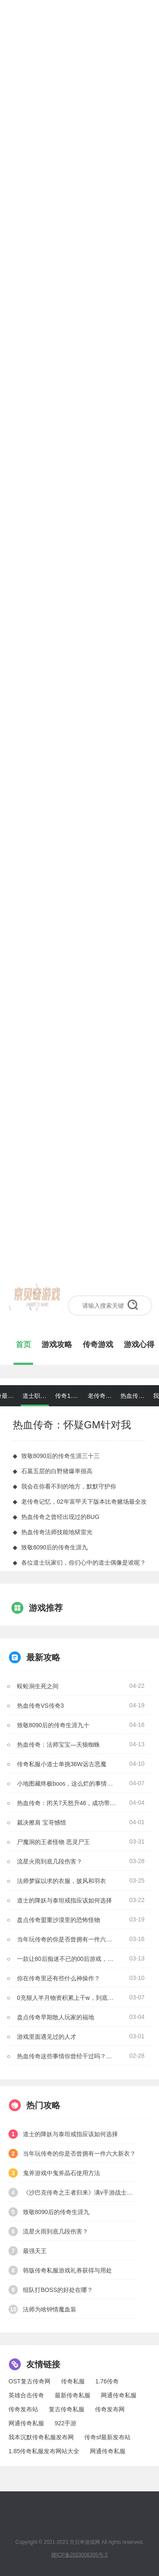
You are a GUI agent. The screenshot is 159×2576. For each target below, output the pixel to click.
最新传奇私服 (72, 2395)
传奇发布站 (23, 2409)
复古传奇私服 (66, 2409)
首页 (23, 1344)
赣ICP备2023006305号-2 (79, 2555)
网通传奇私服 (119, 2395)
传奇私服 (73, 2381)
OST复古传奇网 (29, 2381)
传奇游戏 (98, 1344)
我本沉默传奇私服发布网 (41, 2437)
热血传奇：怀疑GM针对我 (72, 1424)
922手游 (65, 2423)
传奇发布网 (110, 2409)
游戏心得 (139, 1344)
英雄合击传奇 (26, 2395)
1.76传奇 (107, 2381)
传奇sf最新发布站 (107, 2437)
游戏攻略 (57, 1344)
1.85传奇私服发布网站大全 (43, 2451)
